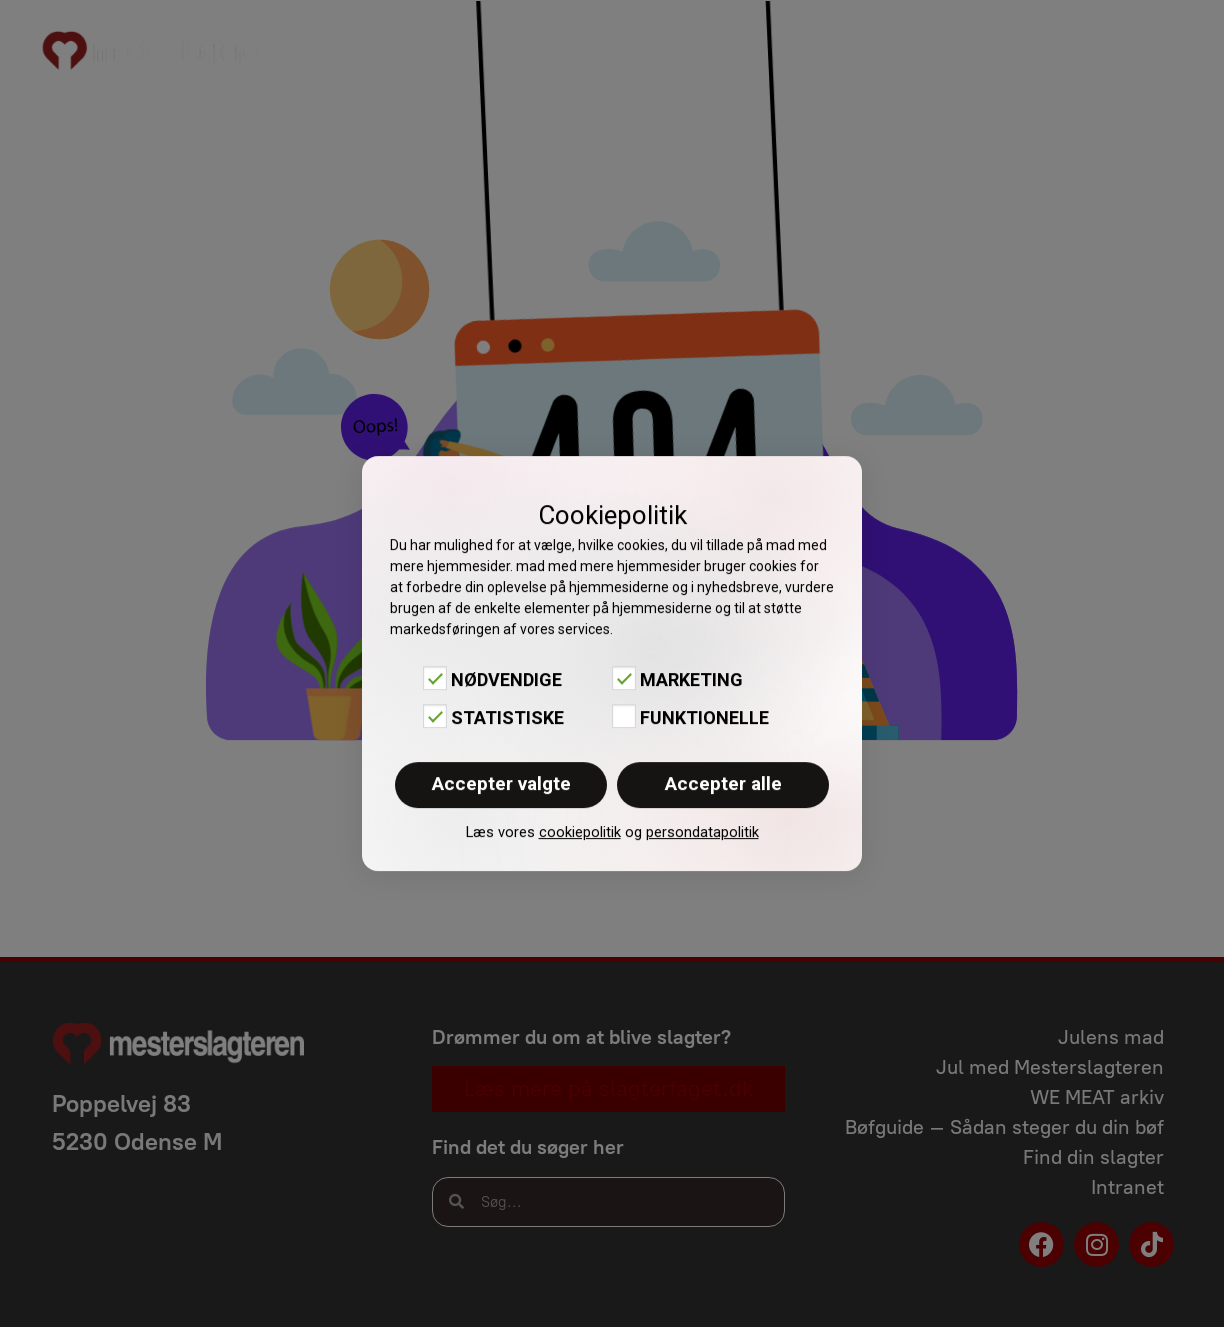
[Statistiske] (435, 716)
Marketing (691, 679)
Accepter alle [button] (723, 783)
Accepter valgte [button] (501, 783)
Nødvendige (506, 679)
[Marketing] (624, 678)
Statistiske (507, 717)
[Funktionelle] (624, 716)
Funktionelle (704, 717)
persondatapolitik (702, 832)
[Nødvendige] (435, 678)
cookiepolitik (580, 832)
